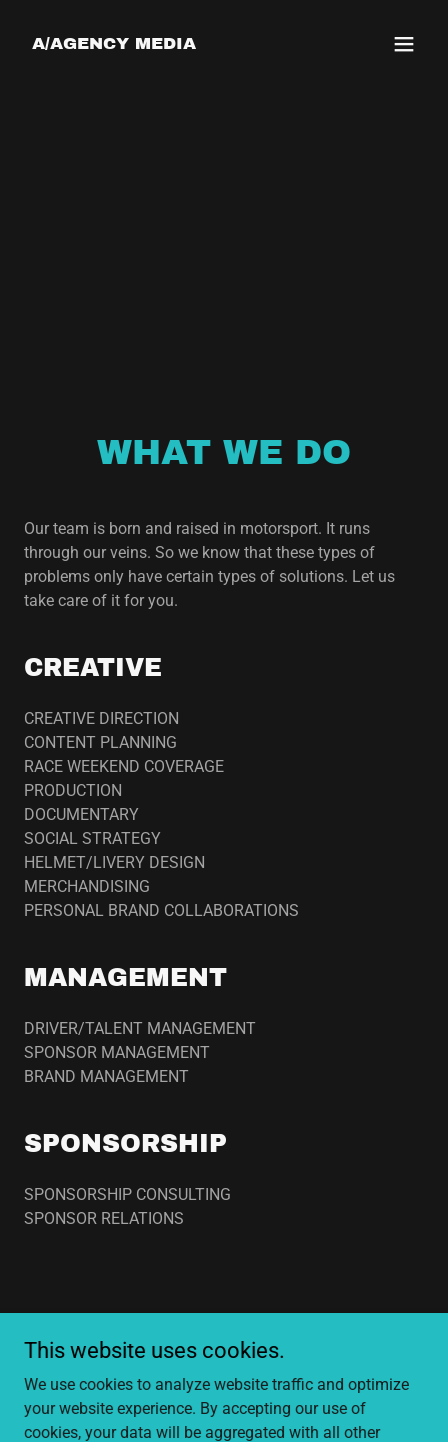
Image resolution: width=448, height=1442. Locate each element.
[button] (404, 44)
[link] (114, 43)
